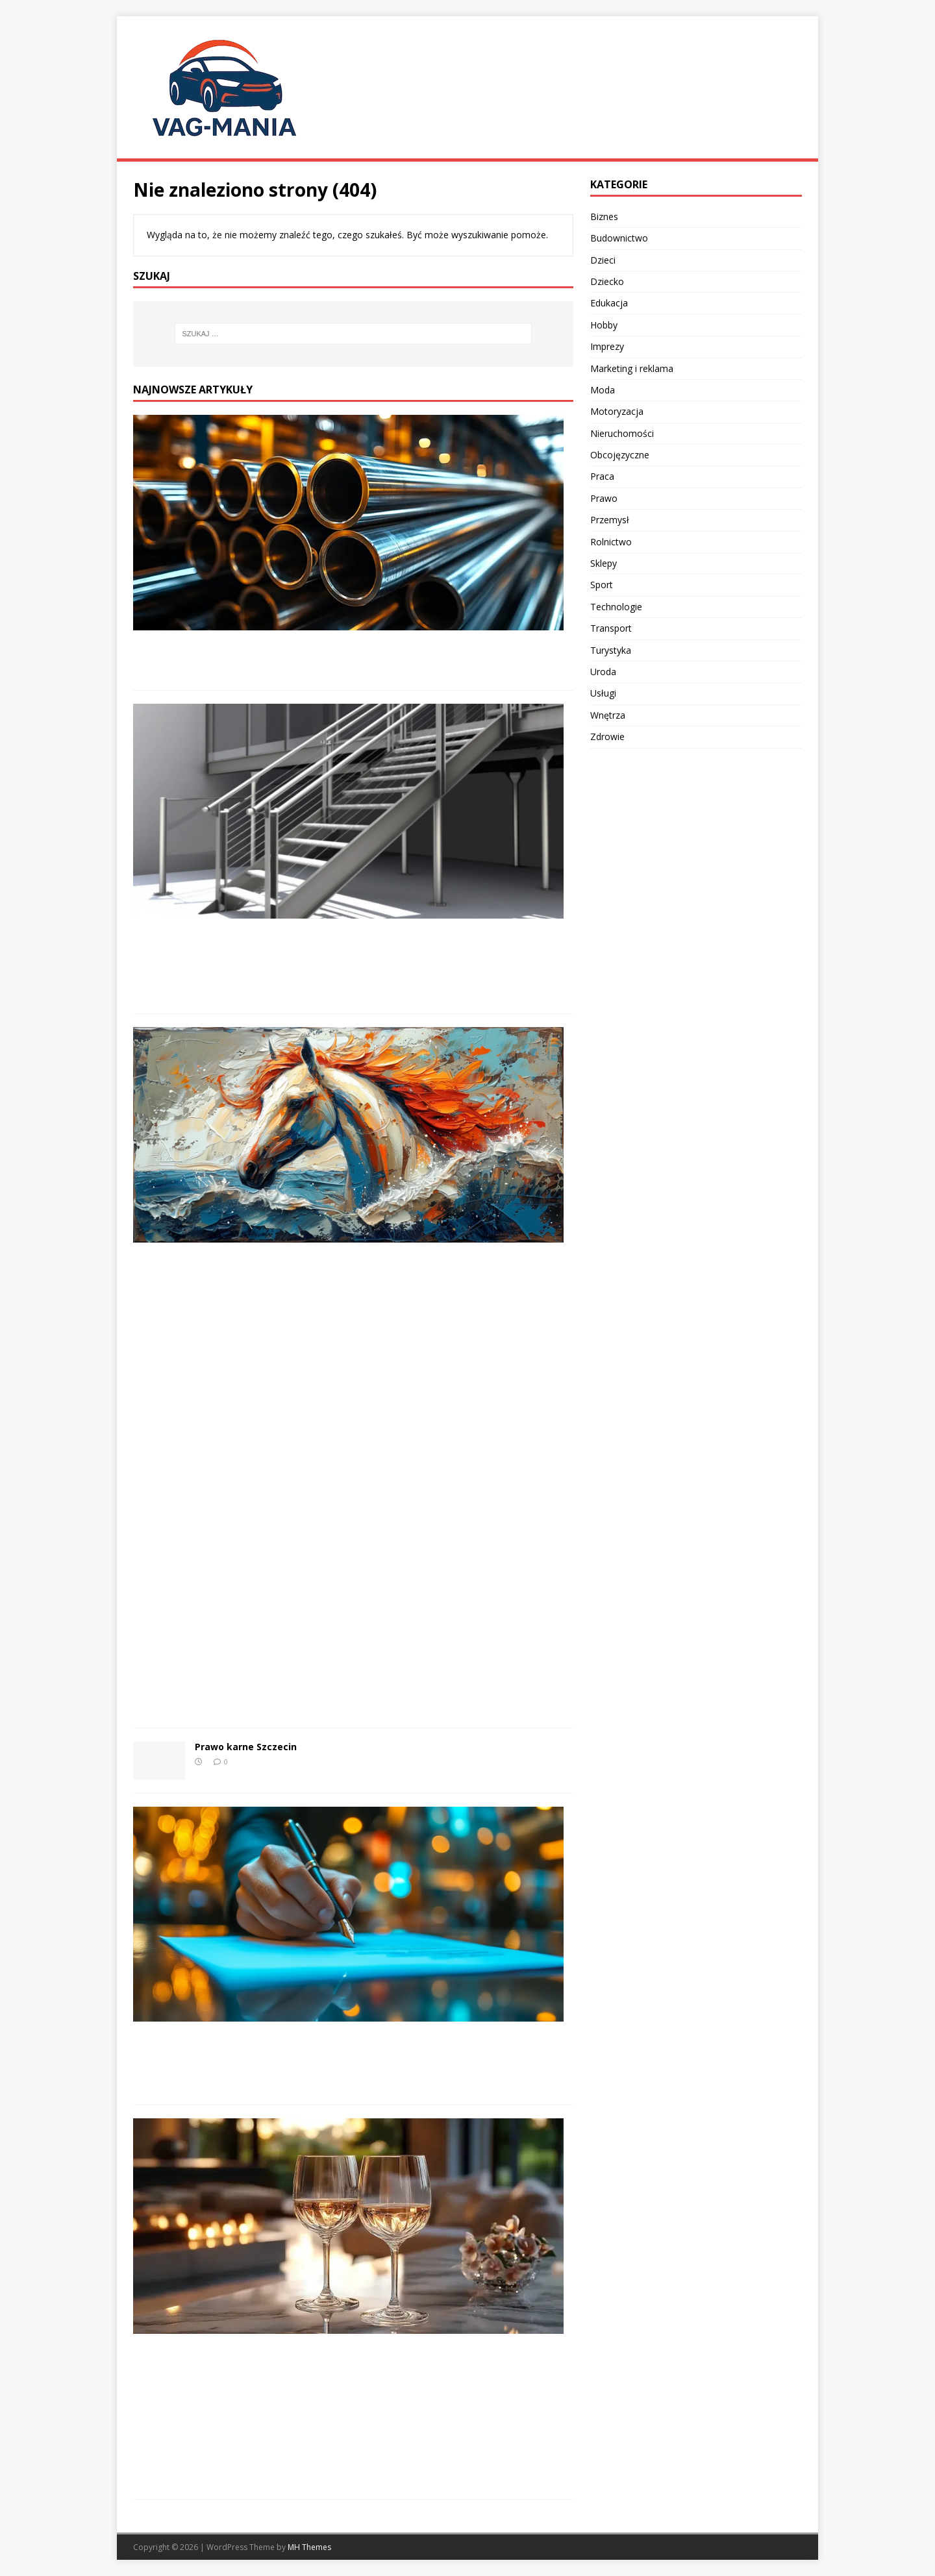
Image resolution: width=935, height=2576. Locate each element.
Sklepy (603, 563)
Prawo (603, 498)
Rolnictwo (611, 542)
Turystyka (610, 650)
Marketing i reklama (631, 368)
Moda (602, 390)
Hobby (603, 325)
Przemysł (609, 520)
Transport (611, 628)
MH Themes (309, 2547)
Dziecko (607, 281)
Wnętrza (607, 715)
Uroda (603, 671)
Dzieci (603, 260)
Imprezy (607, 346)
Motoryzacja (616, 411)
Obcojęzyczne (619, 455)
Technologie (616, 607)
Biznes (604, 216)
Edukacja (609, 303)
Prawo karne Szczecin (246, 1746)
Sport (601, 584)
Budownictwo (619, 238)
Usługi (603, 693)
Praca (602, 476)
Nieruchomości (622, 433)
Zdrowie (607, 736)
